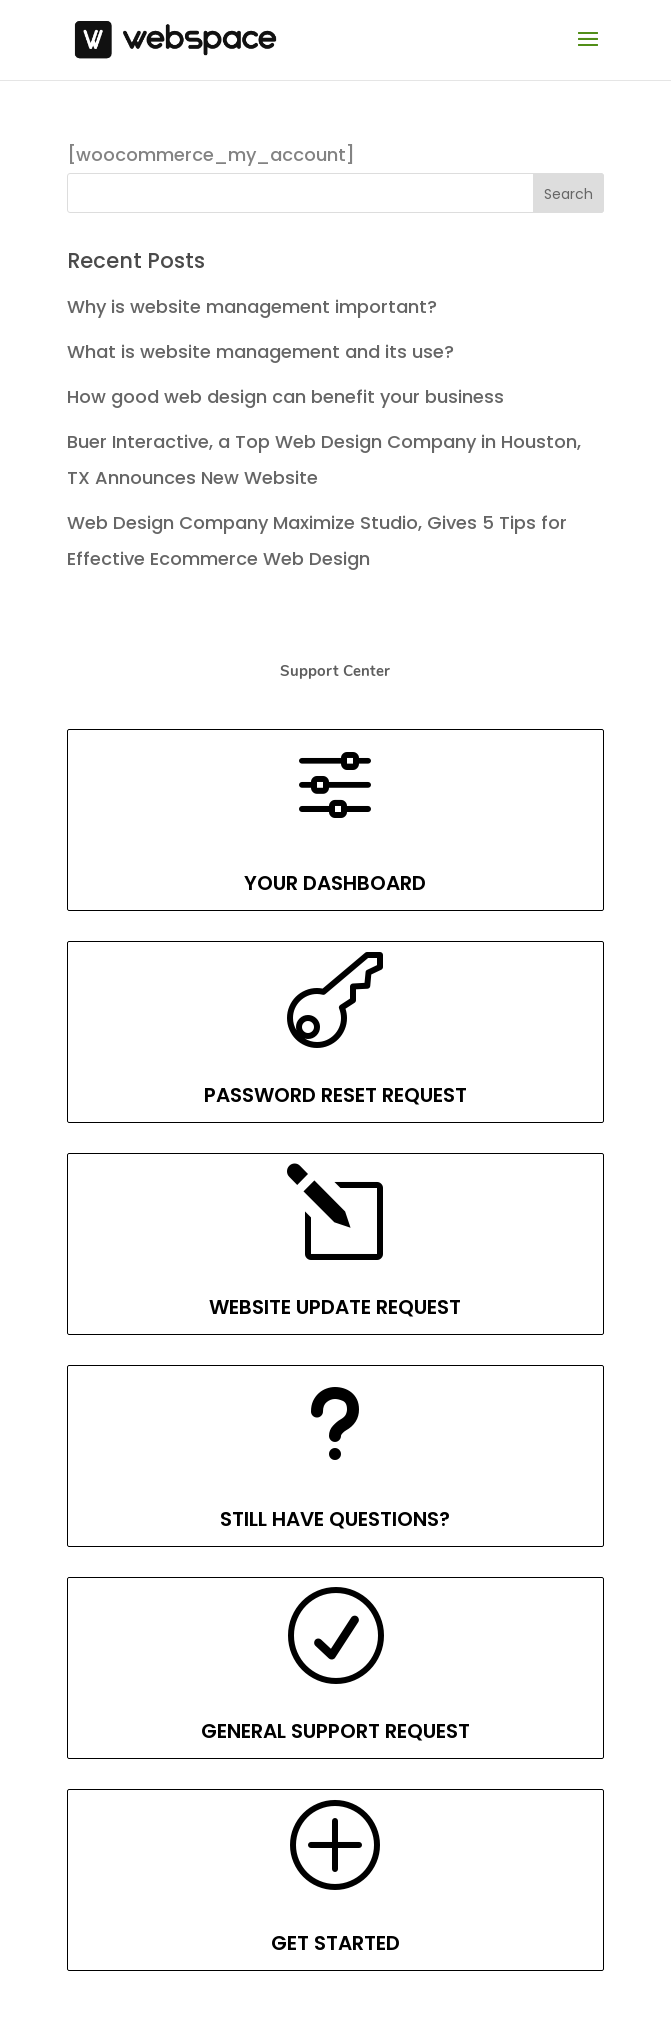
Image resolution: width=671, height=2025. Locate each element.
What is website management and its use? (260, 351)
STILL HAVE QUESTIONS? (335, 1519)
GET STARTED (335, 1943)
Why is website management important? (252, 306)
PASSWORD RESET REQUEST (335, 1095)
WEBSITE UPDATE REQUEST (335, 1307)
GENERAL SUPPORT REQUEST (335, 1731)
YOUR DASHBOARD (335, 883)
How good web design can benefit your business (285, 396)
